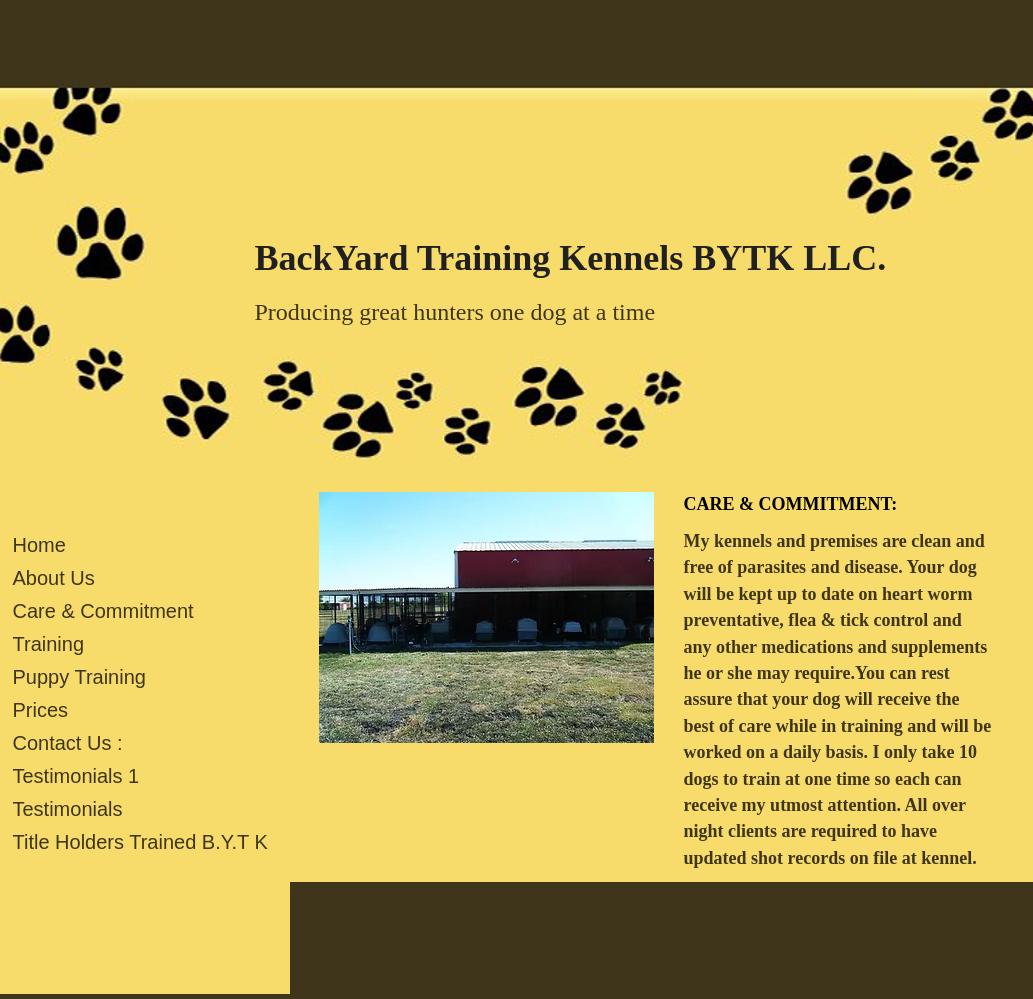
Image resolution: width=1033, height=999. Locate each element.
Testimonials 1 (76, 776)
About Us (54, 578)
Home (39, 545)
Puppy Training (79, 677)
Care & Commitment (103, 611)
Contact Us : (68, 743)
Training (49, 644)
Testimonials (68, 809)
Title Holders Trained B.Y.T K (140, 842)
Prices (41, 710)
